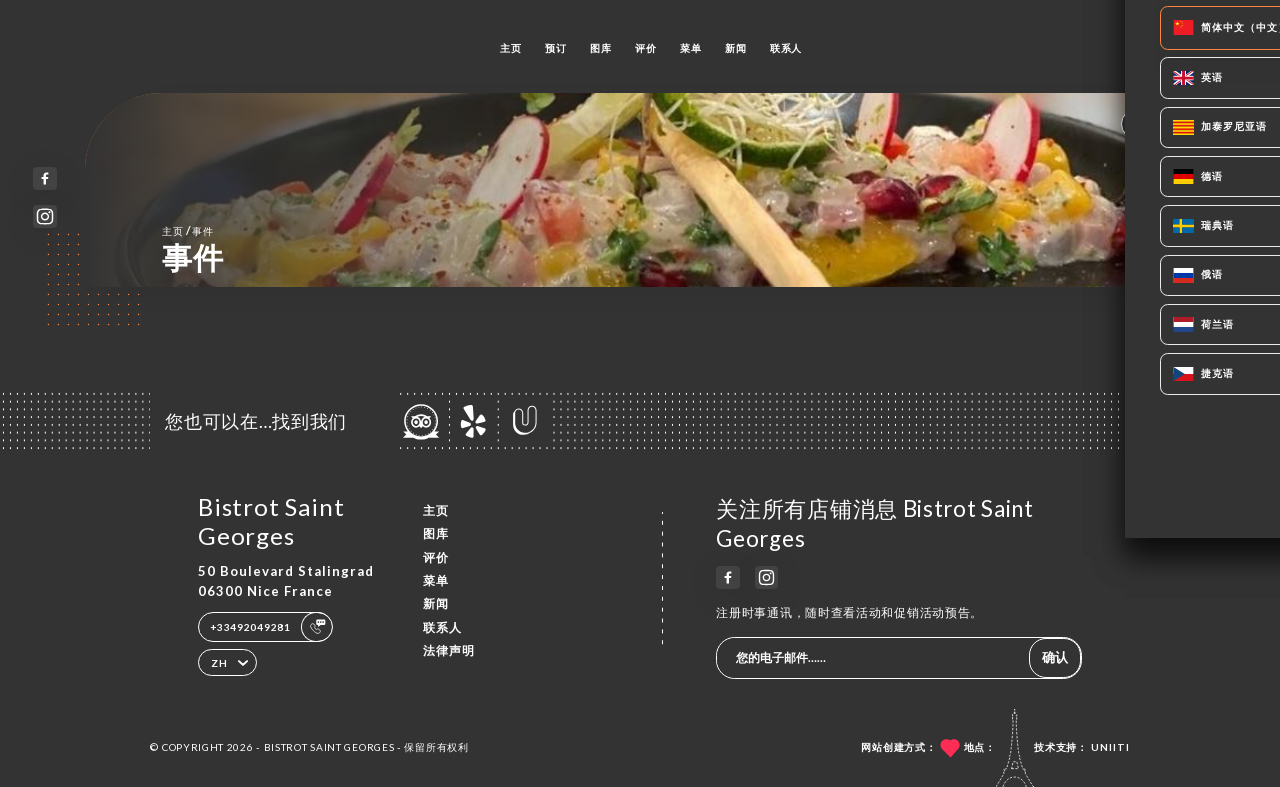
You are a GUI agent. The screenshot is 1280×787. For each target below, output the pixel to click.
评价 (645, 48)
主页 (510, 48)
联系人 (786, 48)
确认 (1055, 657)
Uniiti (1110, 747)
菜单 (690, 48)
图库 (600, 48)
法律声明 (449, 650)
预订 (555, 48)
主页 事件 (187, 230)
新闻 (735, 48)
